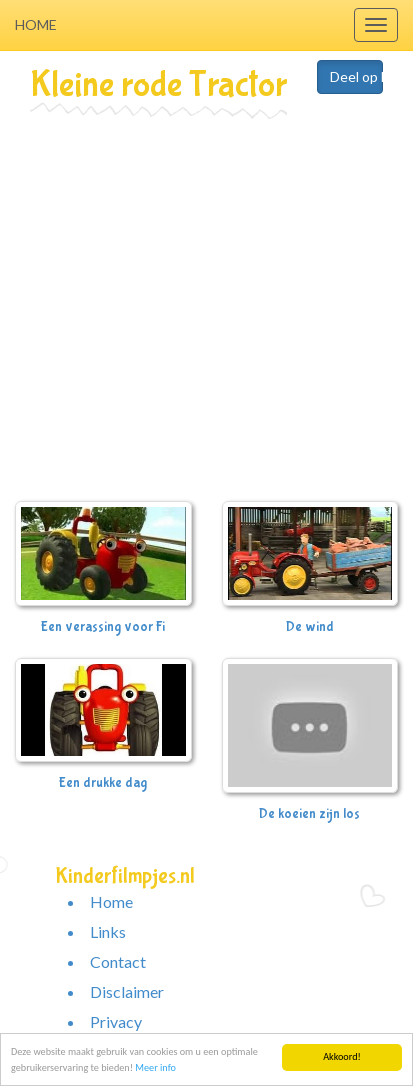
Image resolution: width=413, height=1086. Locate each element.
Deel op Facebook (356, 76)
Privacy (116, 1021)
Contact (118, 961)
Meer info (155, 1068)
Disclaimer (127, 991)
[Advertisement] (187, 313)
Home (36, 24)
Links (108, 931)
